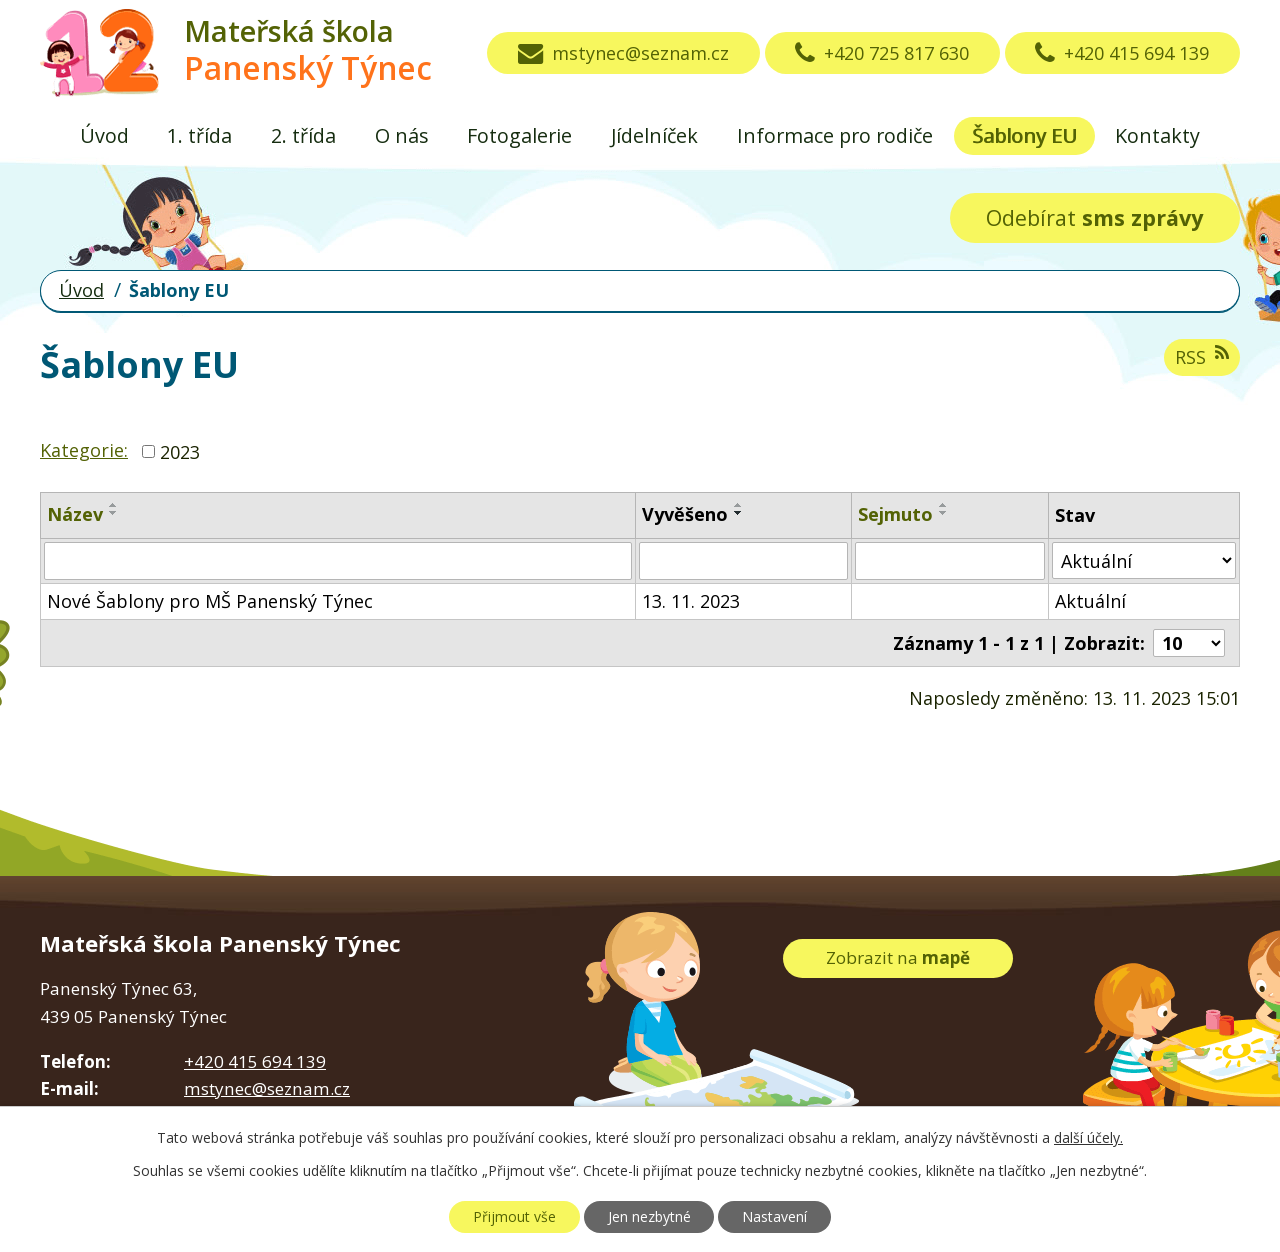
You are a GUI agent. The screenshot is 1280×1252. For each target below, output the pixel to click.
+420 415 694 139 (1122, 53)
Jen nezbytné (649, 1216)
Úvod (104, 135)
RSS (1202, 356)
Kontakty (1157, 135)
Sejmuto (895, 514)
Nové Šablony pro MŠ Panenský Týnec (210, 601)
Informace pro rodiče (835, 135)
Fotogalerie (519, 135)
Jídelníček (654, 135)
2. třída (303, 135)
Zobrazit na (898, 957)
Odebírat (1094, 217)
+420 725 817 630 (882, 53)
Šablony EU (1024, 135)
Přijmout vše (514, 1216)
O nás (402, 135)
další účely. (1088, 1137)
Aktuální (1090, 601)
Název (75, 514)
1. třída (199, 135)
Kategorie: (84, 450)
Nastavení (774, 1216)
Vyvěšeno (685, 514)
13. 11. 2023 (691, 601)
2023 (180, 451)
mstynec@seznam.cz (623, 53)
